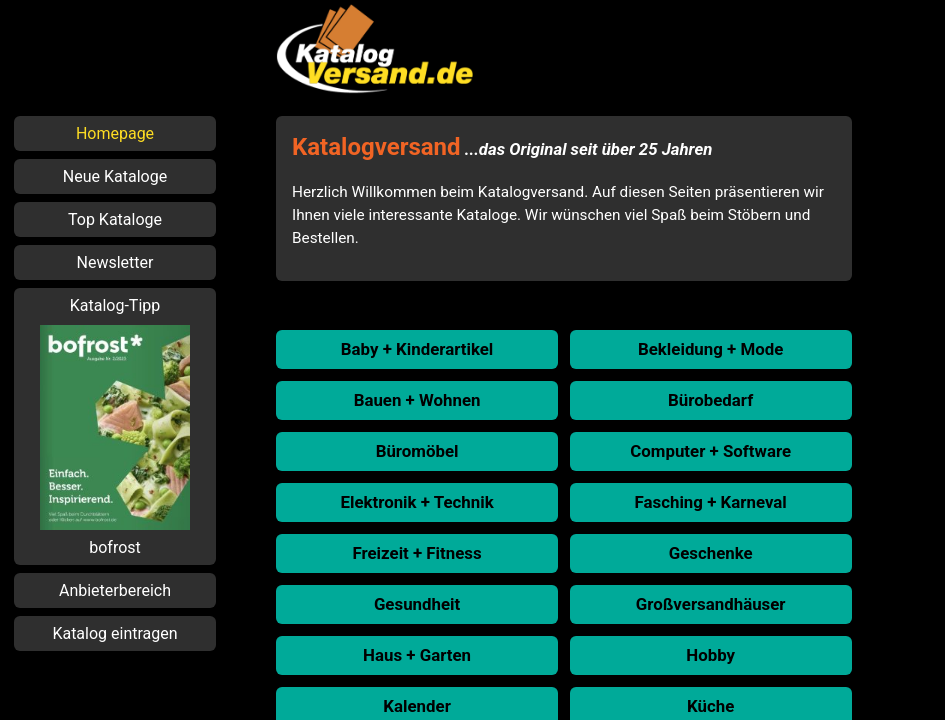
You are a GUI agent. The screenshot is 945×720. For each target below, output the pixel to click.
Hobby (710, 655)
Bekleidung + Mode (710, 349)
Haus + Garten (417, 655)
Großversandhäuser (711, 604)
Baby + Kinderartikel (417, 349)
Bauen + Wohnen (417, 400)
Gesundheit (417, 604)
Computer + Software (710, 451)
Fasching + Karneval (711, 502)
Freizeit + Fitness (416, 553)
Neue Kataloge (115, 176)
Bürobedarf (710, 400)
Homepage (115, 133)
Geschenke (711, 553)
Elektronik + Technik (416, 502)
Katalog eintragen (114, 633)
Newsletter (115, 262)
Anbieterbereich (115, 590)
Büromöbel (417, 451)
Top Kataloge (115, 219)
